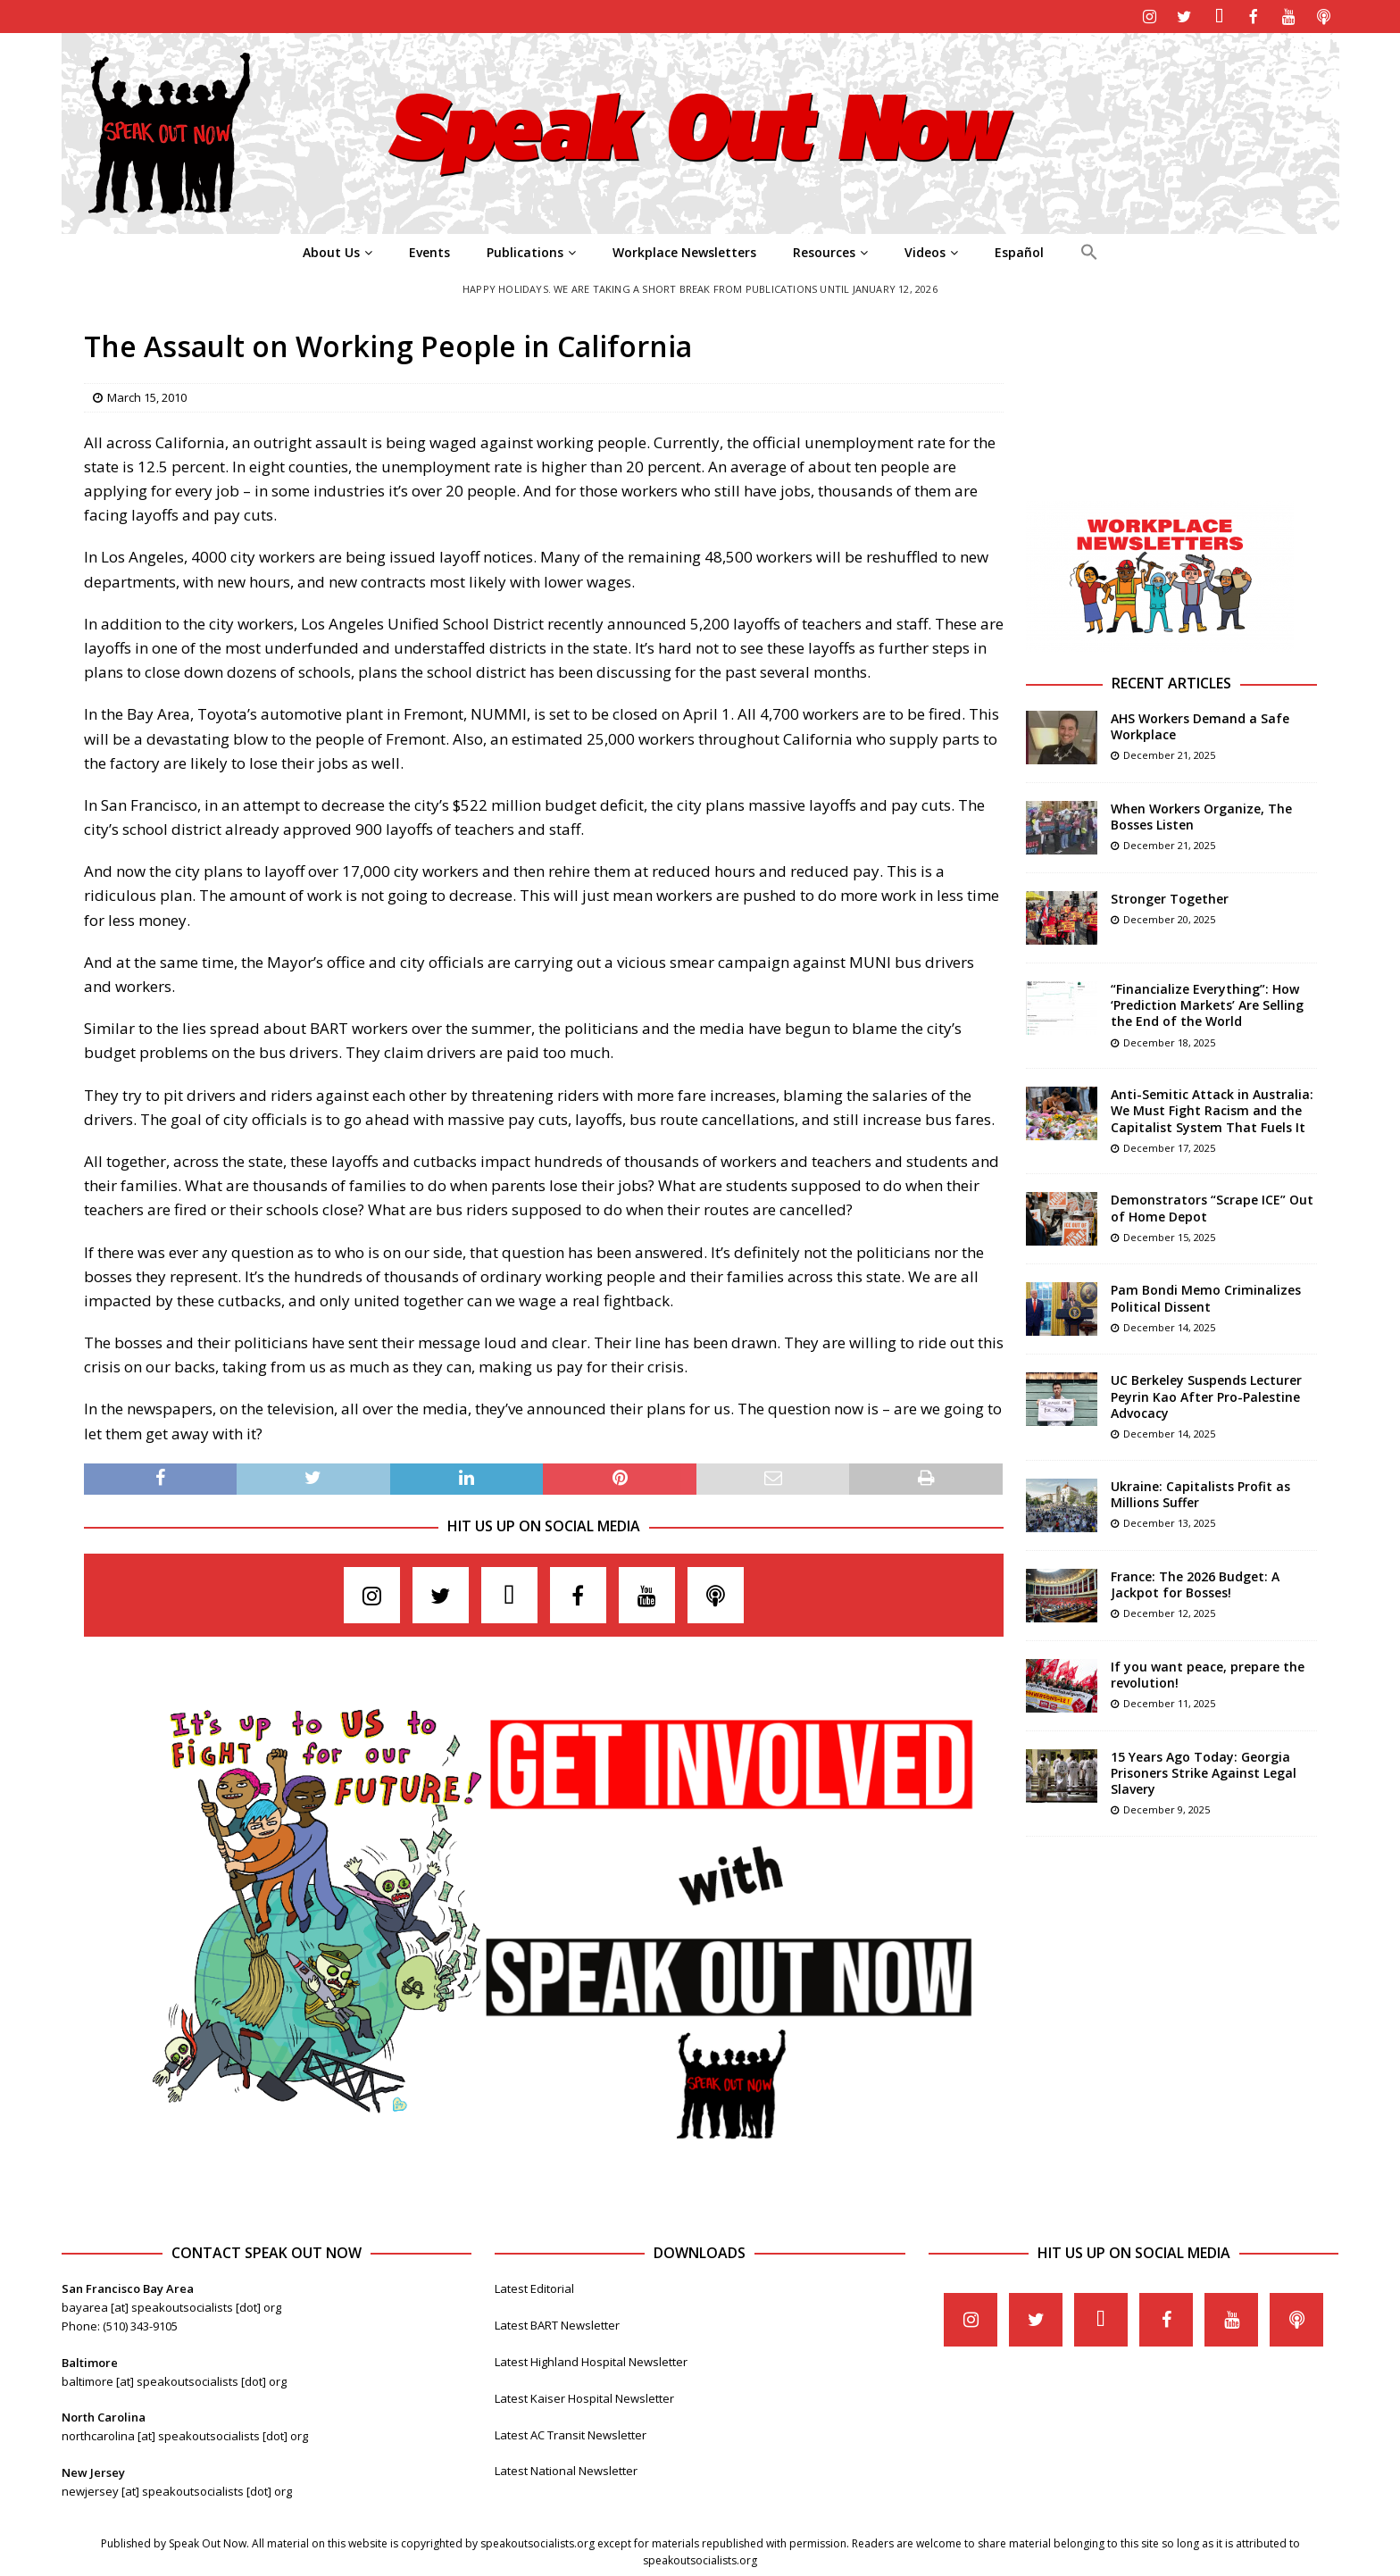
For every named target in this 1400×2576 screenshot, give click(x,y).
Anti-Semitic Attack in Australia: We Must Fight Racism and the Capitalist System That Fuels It (1212, 1108)
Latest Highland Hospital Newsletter (591, 2360)
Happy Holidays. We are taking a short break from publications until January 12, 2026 (700, 287)
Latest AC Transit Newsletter (570, 2433)
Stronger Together (1170, 896)
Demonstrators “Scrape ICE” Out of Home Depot (1212, 1205)
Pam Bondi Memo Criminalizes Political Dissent (1206, 1296)
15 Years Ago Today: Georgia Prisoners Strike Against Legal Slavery (1203, 1771)
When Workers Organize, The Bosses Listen (1201, 814)
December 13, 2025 (1169, 1521)
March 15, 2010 (147, 396)
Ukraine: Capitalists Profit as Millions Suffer (1200, 1492)
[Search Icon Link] (1089, 251)
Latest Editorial (534, 2287)
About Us (331, 250)
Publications (525, 250)
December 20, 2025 (1169, 917)
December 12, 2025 (1169, 1611)
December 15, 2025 (1169, 1235)
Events (429, 250)
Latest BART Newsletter (557, 2323)
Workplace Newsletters (684, 250)
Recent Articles (1171, 681)
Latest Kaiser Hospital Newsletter (584, 2396)
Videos (925, 250)
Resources (824, 250)
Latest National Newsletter (566, 2469)
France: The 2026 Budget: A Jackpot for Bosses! (1195, 1582)
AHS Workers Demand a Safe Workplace (1200, 724)
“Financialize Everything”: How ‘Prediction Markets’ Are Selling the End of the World (1207, 1003)
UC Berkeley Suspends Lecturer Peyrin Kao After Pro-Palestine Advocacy (1206, 1394)
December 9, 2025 (1166, 1807)
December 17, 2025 (1169, 1146)
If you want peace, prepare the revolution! (1207, 1672)
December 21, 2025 (1169, 753)
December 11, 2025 (1169, 1701)
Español (1019, 250)
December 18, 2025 (1169, 1040)
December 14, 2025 (1169, 1325)
